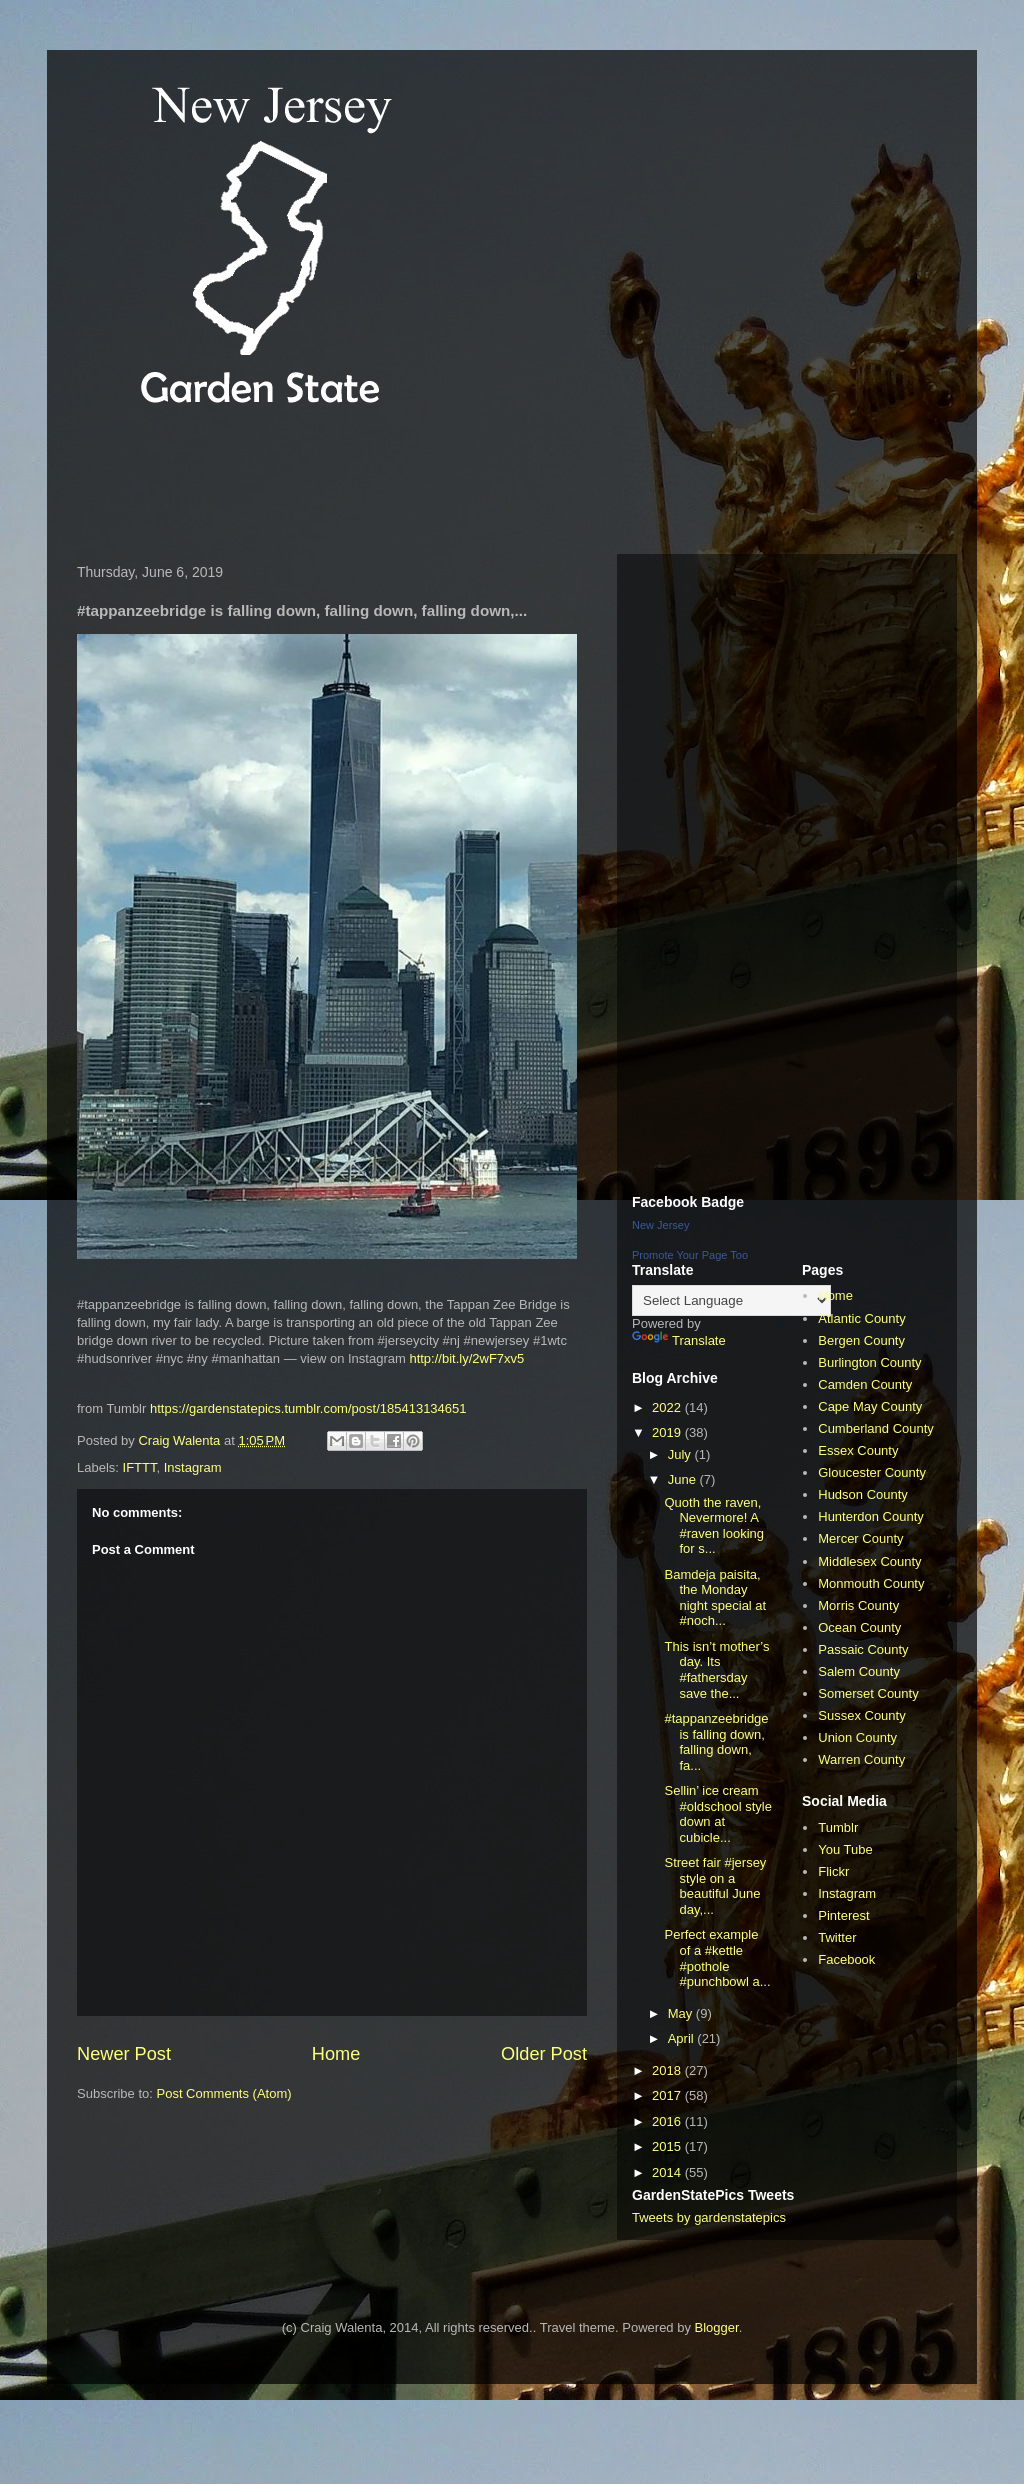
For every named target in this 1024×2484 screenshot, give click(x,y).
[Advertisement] (431, 484)
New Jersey (660, 1225)
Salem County (859, 1671)
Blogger (717, 2327)
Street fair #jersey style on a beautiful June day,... (715, 1886)
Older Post (544, 2054)
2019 (668, 1432)
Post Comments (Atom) (224, 2093)
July (681, 1454)
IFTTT (140, 1467)
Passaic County (863, 1649)
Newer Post (124, 2054)
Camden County (865, 1384)
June (684, 1479)
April (683, 2038)
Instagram (193, 1467)
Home (336, 2054)
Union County (857, 1737)
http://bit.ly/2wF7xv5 (466, 1358)
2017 (668, 2095)
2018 (668, 2070)
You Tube (845, 1849)
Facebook (846, 1959)
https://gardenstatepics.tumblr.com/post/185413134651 (308, 1408)
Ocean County (859, 1627)
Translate (679, 1340)
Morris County (858, 1605)
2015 (668, 2146)
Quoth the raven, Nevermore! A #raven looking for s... (714, 1526)
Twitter (837, 1937)
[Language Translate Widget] (731, 1300)
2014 (668, 2172)
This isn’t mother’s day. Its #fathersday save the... (716, 1670)
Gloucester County (872, 1472)
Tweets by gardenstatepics (709, 2217)
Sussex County (861, 1715)
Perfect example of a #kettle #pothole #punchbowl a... (717, 1958)
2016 (668, 2121)
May (682, 2013)
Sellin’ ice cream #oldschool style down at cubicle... (718, 1814)
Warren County (861, 1759)
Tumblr (838, 1827)
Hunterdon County (871, 1516)
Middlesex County (869, 1561)
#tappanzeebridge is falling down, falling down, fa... (716, 1742)
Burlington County (869, 1362)
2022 (668, 1407)
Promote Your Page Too (690, 1255)
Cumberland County (876, 1428)
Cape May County (870, 1406)
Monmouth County (871, 1583)
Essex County (858, 1450)
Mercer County (860, 1538)
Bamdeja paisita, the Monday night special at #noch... (715, 1598)
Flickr (833, 1871)
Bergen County (861, 1340)
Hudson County (863, 1494)
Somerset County (868, 1693)
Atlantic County (861, 1318)
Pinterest (843, 1915)
